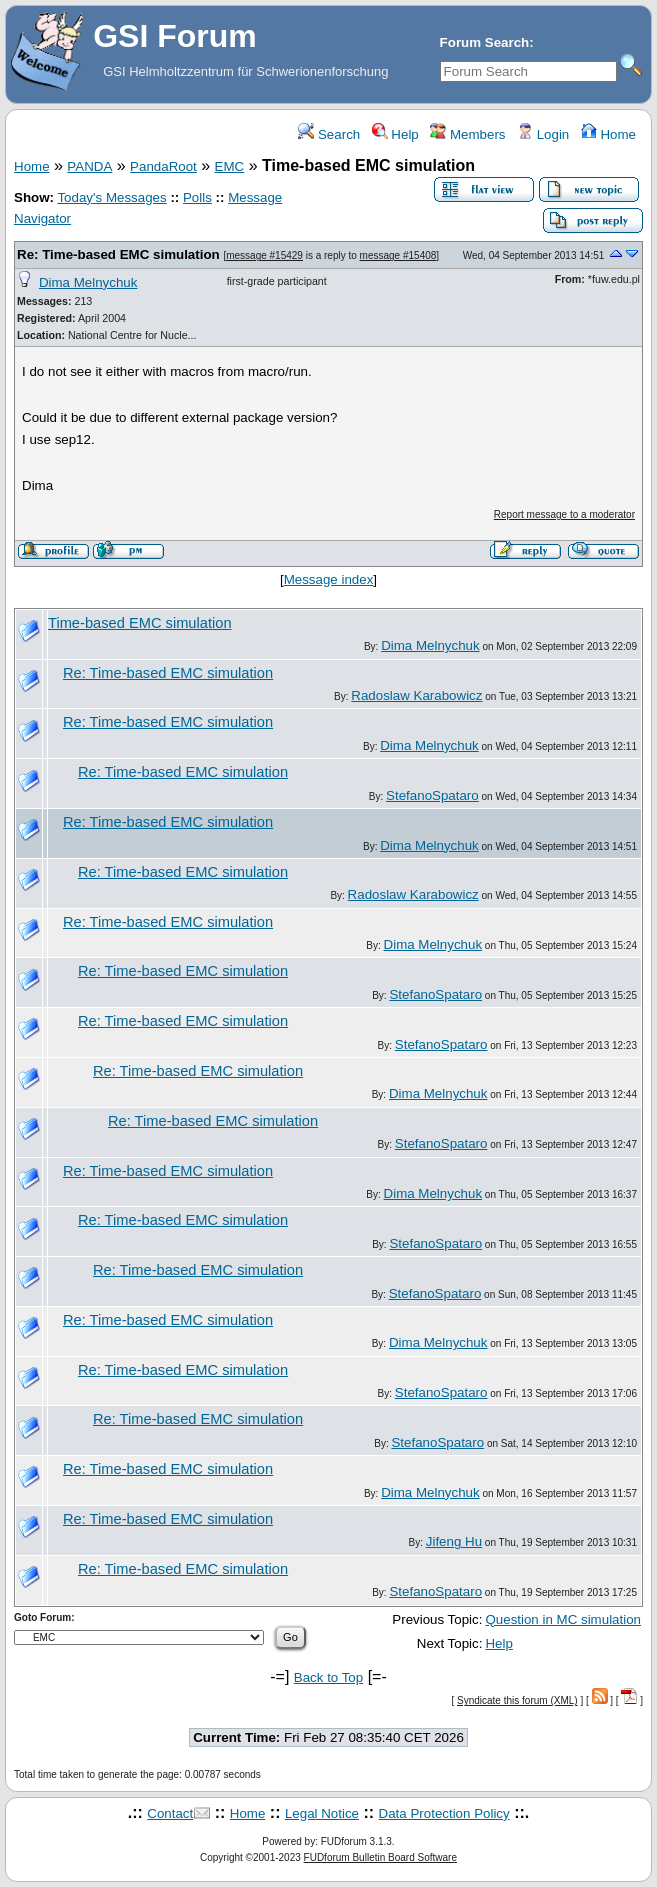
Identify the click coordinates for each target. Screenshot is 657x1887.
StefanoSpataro (432, 795)
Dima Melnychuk (88, 282)
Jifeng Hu (454, 1541)
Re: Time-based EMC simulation (118, 254)
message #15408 (398, 255)
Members (467, 134)
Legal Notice (322, 1813)
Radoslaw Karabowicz (416, 695)
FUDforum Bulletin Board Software (380, 1857)
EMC (230, 166)
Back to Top (328, 1677)
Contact (170, 1813)
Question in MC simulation (563, 1619)
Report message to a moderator (564, 514)
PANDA (89, 166)
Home (608, 134)
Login (543, 134)
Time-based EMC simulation (140, 623)
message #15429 (264, 255)
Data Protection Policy (444, 1813)
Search (329, 134)
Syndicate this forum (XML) (517, 1700)
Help (395, 134)
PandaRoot (163, 166)
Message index (329, 579)
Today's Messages (111, 197)
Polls (197, 197)
